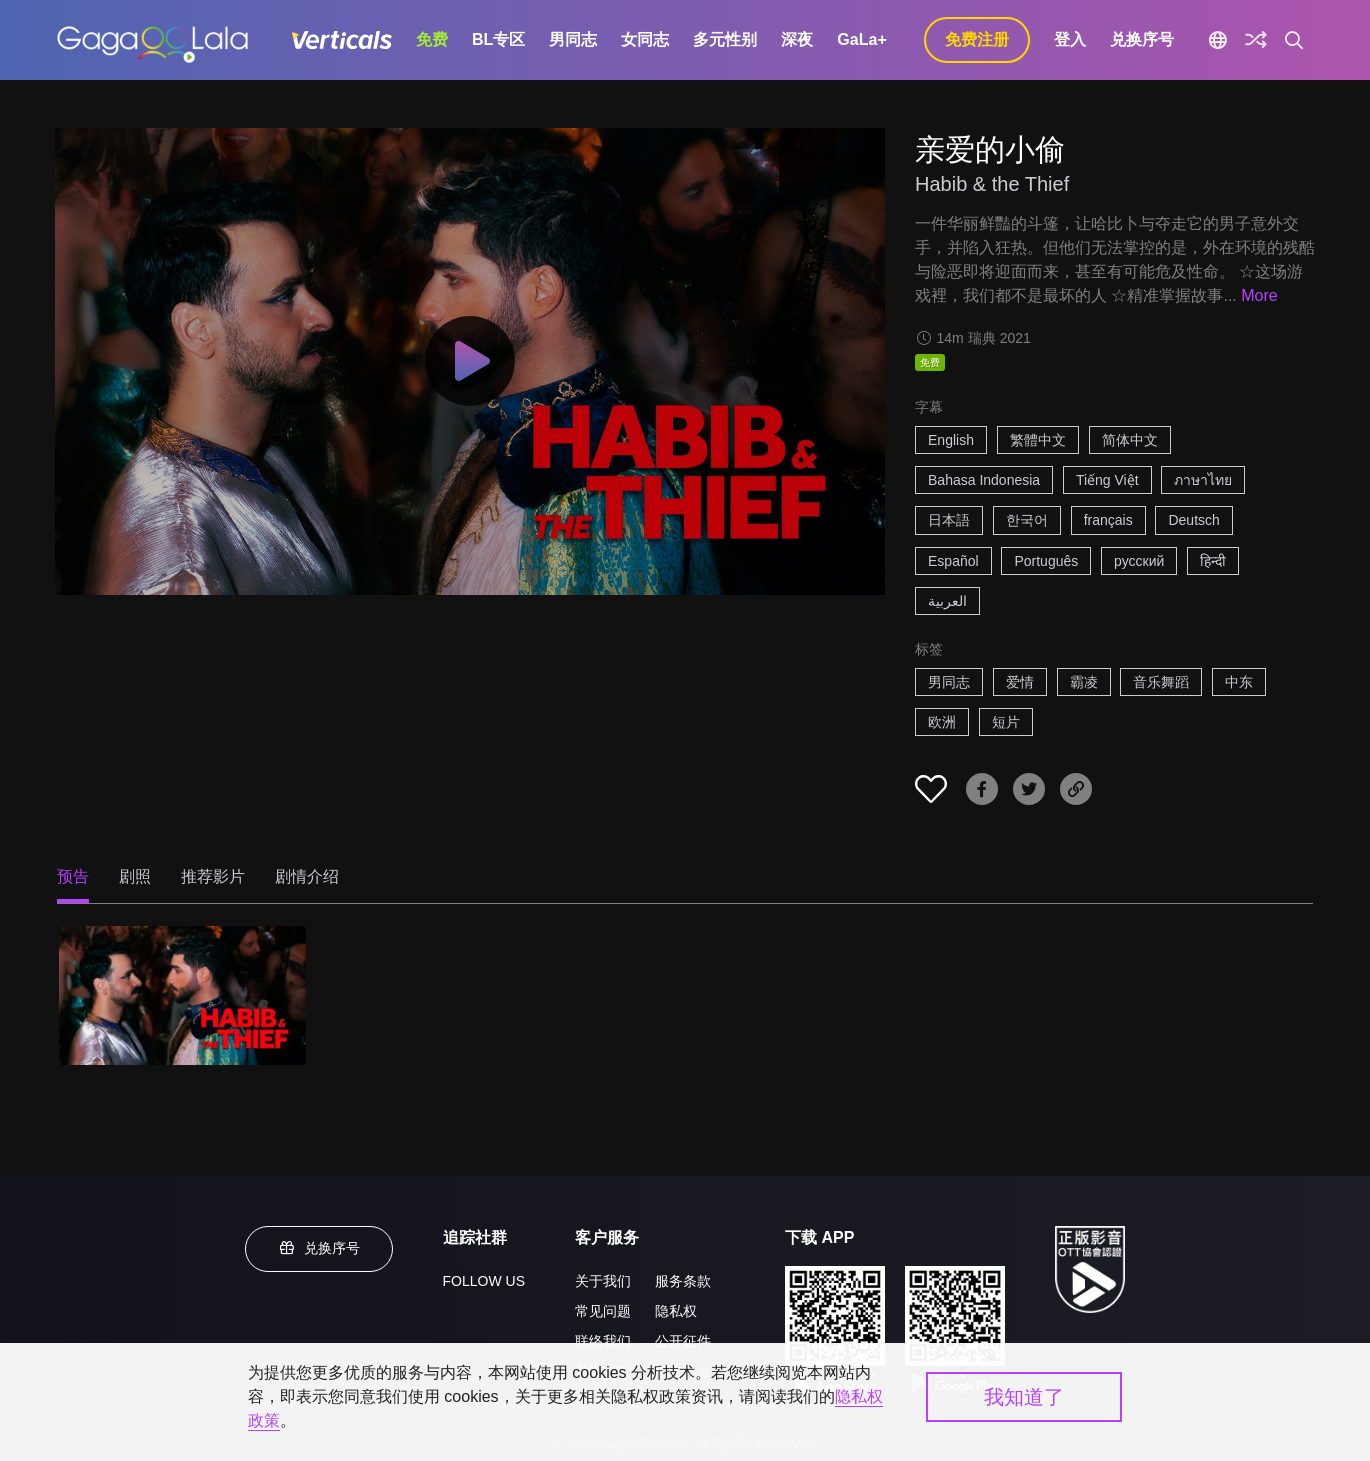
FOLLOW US (484, 1281)
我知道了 (1024, 1397)
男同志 (573, 39)
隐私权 (676, 1311)
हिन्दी (1213, 561)
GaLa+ (861, 39)
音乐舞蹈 (1161, 682)
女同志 (645, 39)
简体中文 (1130, 440)
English (951, 440)
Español (953, 561)
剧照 (135, 876)
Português (1046, 561)
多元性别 (725, 39)
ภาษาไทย (1203, 480)
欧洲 (942, 722)
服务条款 (683, 1281)
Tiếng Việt (1107, 480)
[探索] (1256, 40)
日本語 (949, 520)
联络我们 (603, 1341)
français (1108, 520)
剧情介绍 (307, 876)
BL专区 (498, 39)
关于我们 (603, 1281)
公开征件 (683, 1341)
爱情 (1020, 682)
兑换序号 (1142, 39)
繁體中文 (1038, 440)
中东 (1239, 682)
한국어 (1027, 520)
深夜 (797, 39)
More (1259, 295)
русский (1139, 561)
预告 (73, 876)
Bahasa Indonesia (984, 480)
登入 (1070, 39)
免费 (432, 39)
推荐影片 (213, 876)
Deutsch (1193, 520)
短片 (1006, 722)
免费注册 (977, 39)
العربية (947, 601)
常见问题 (603, 1311)
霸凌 (1084, 682)
